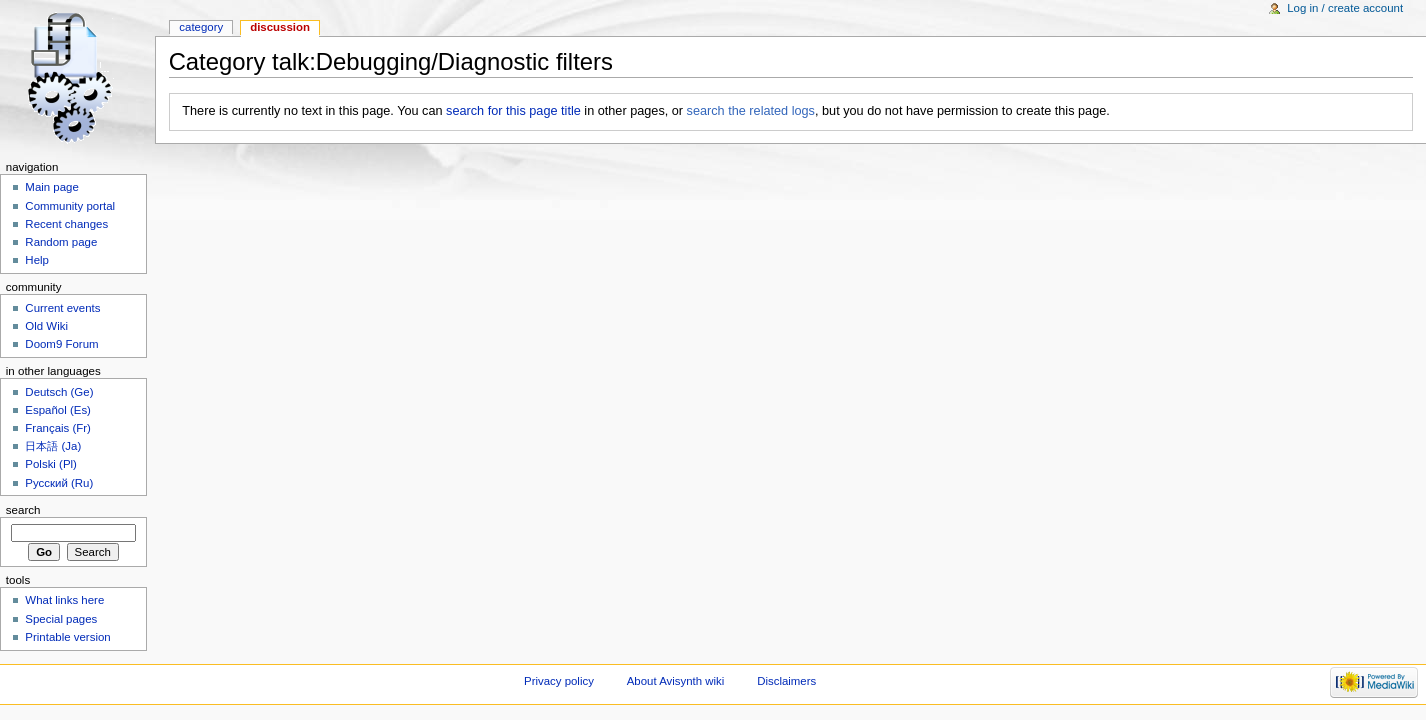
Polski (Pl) (51, 464)
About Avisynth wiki (676, 681)
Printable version (67, 637)
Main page (52, 187)
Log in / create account (1345, 8)
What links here (64, 600)
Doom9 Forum (61, 344)
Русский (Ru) (59, 483)
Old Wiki (46, 326)
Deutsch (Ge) (59, 392)
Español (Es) (58, 410)
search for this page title (513, 111)
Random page (61, 242)
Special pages (61, 619)
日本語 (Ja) (53, 446)
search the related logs (751, 111)
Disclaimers (786, 681)
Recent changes (66, 224)
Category (201, 27)
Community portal (70, 206)
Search (23, 510)
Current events (62, 308)
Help (37, 260)
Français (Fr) (58, 428)
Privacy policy (559, 681)
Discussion (280, 27)
